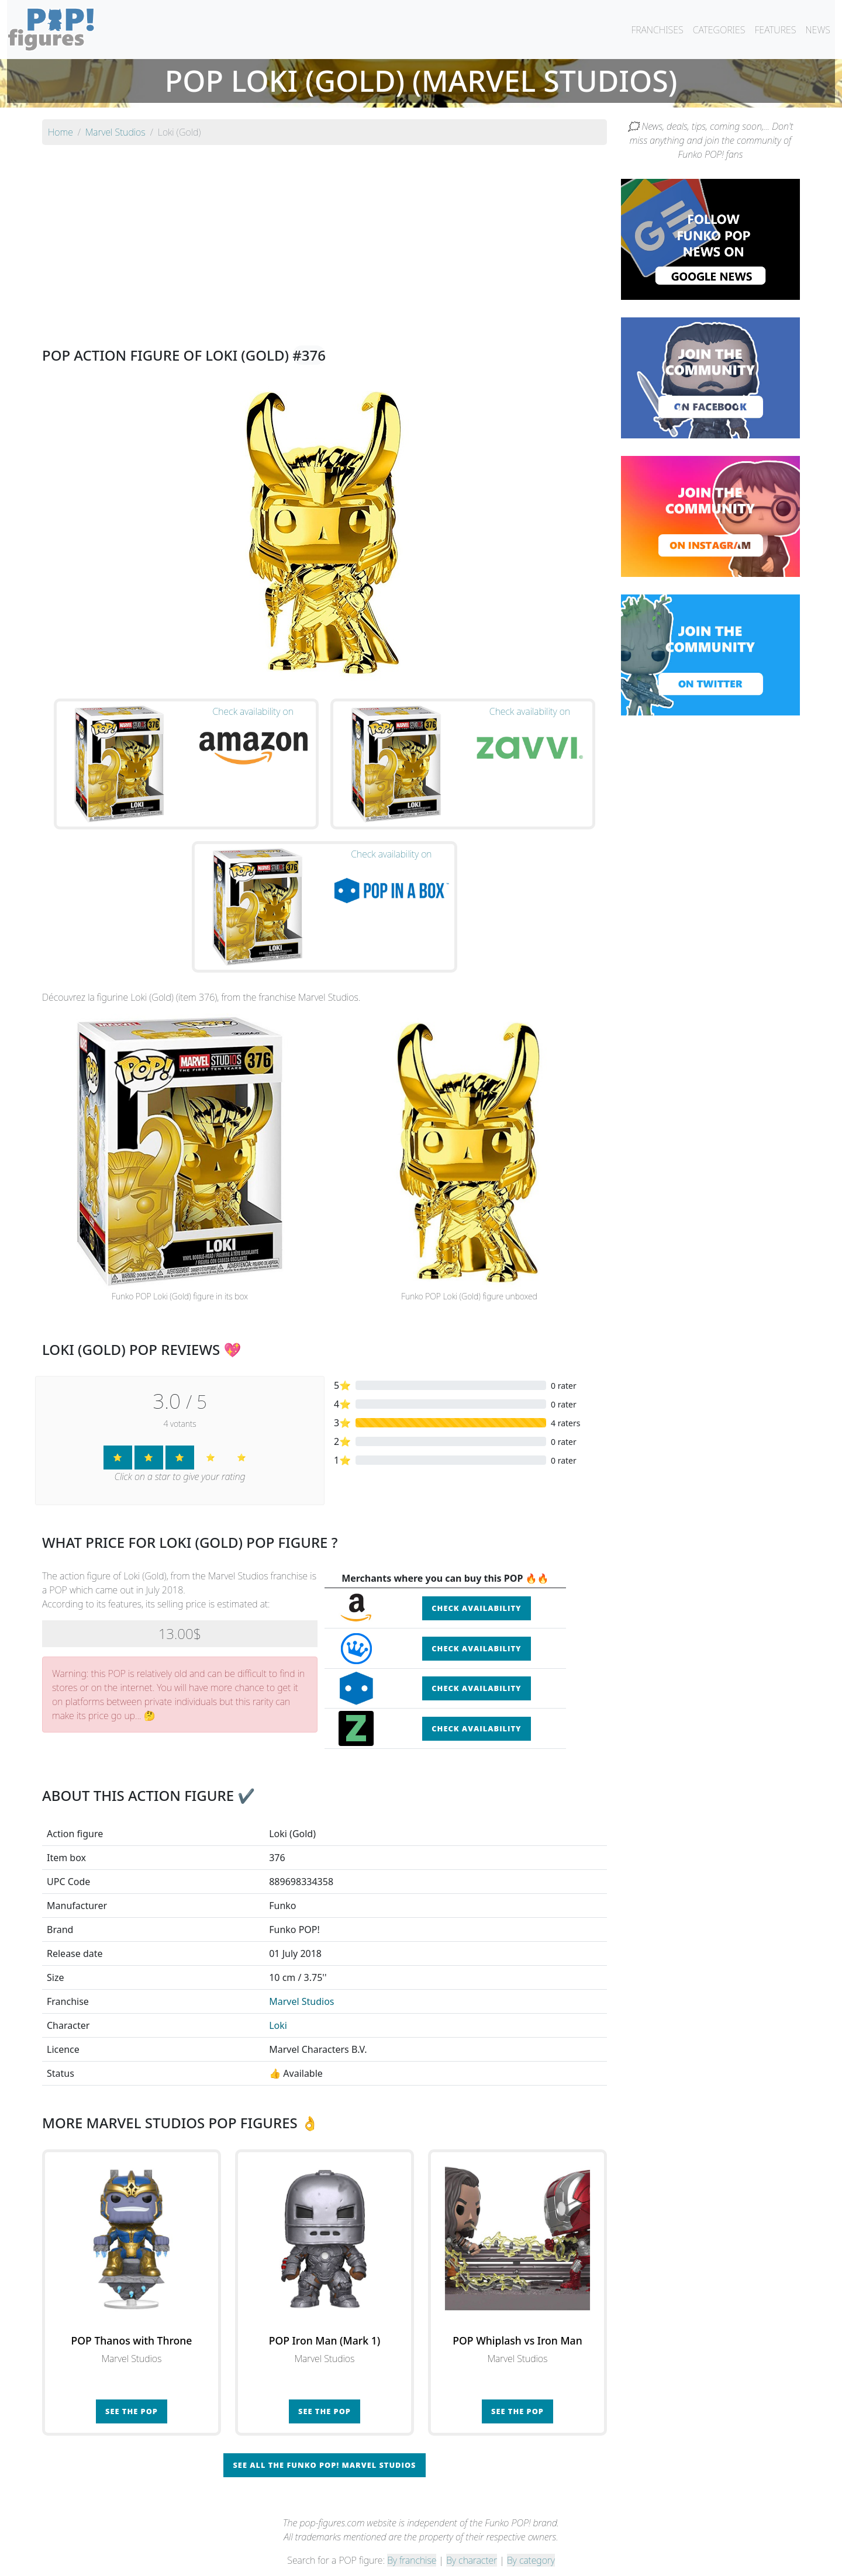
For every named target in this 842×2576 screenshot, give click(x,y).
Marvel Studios (301, 1977)
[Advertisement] (324, 236)
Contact (458, 2559)
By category (531, 2536)
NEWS (817, 29)
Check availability (476, 1584)
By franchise (411, 2536)
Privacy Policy (565, 2559)
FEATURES (775, 29)
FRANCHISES (657, 29)
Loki (278, 2001)
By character (471, 2536)
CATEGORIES (719, 29)
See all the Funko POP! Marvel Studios (324, 2441)
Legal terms (506, 2559)
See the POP (131, 2387)
